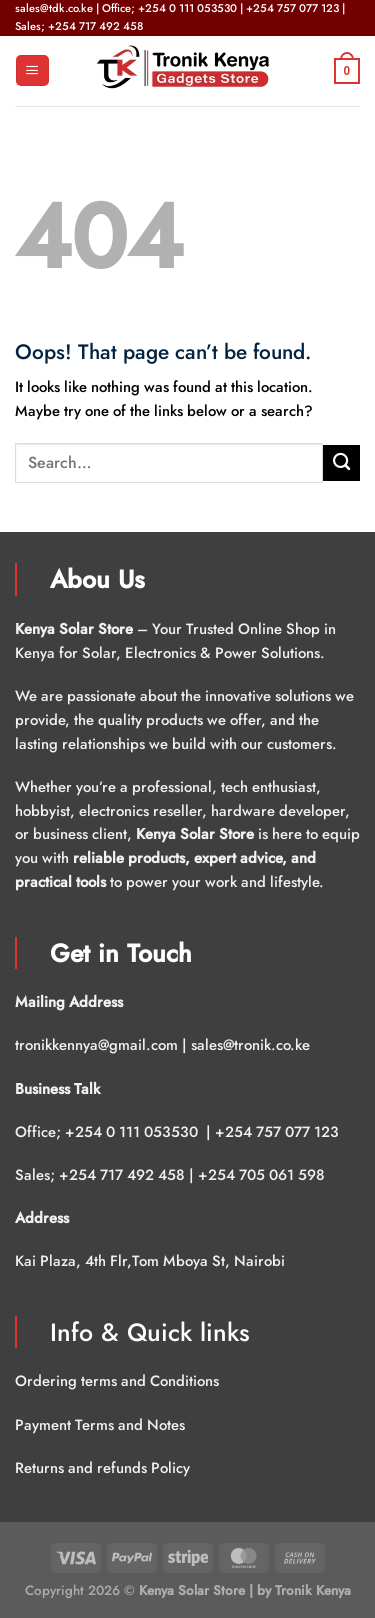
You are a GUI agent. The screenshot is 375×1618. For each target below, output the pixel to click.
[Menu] (32, 70)
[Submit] (341, 463)
